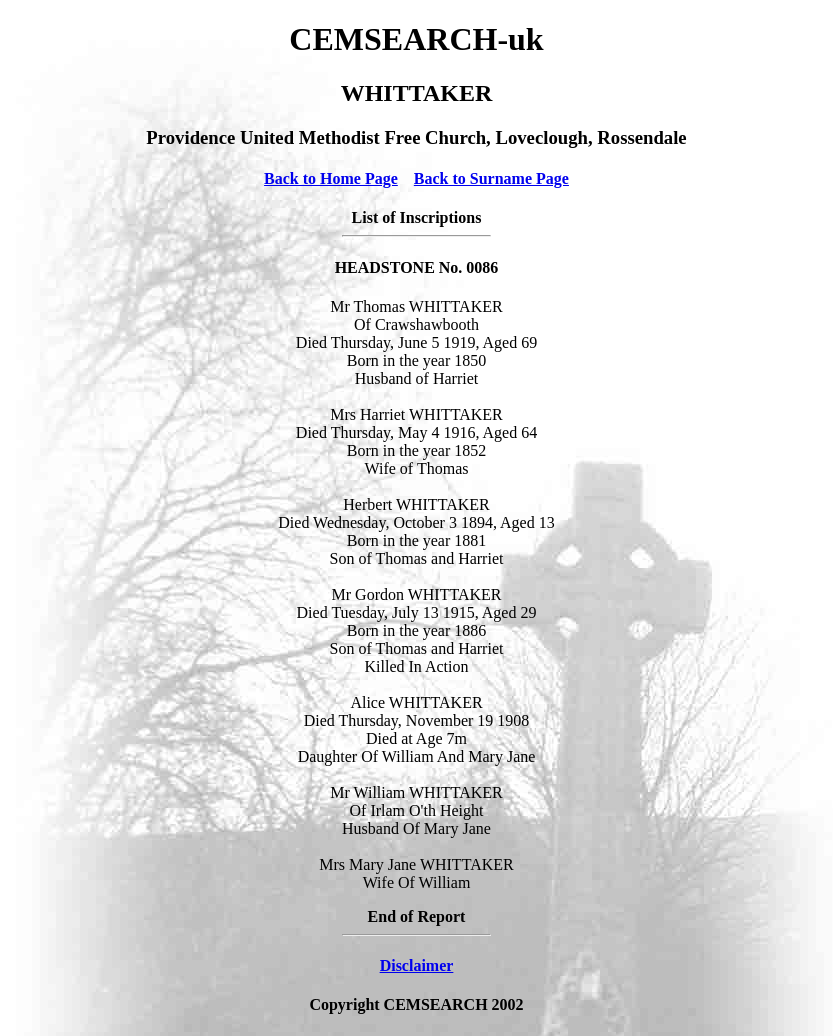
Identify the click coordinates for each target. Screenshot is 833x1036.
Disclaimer (417, 965)
